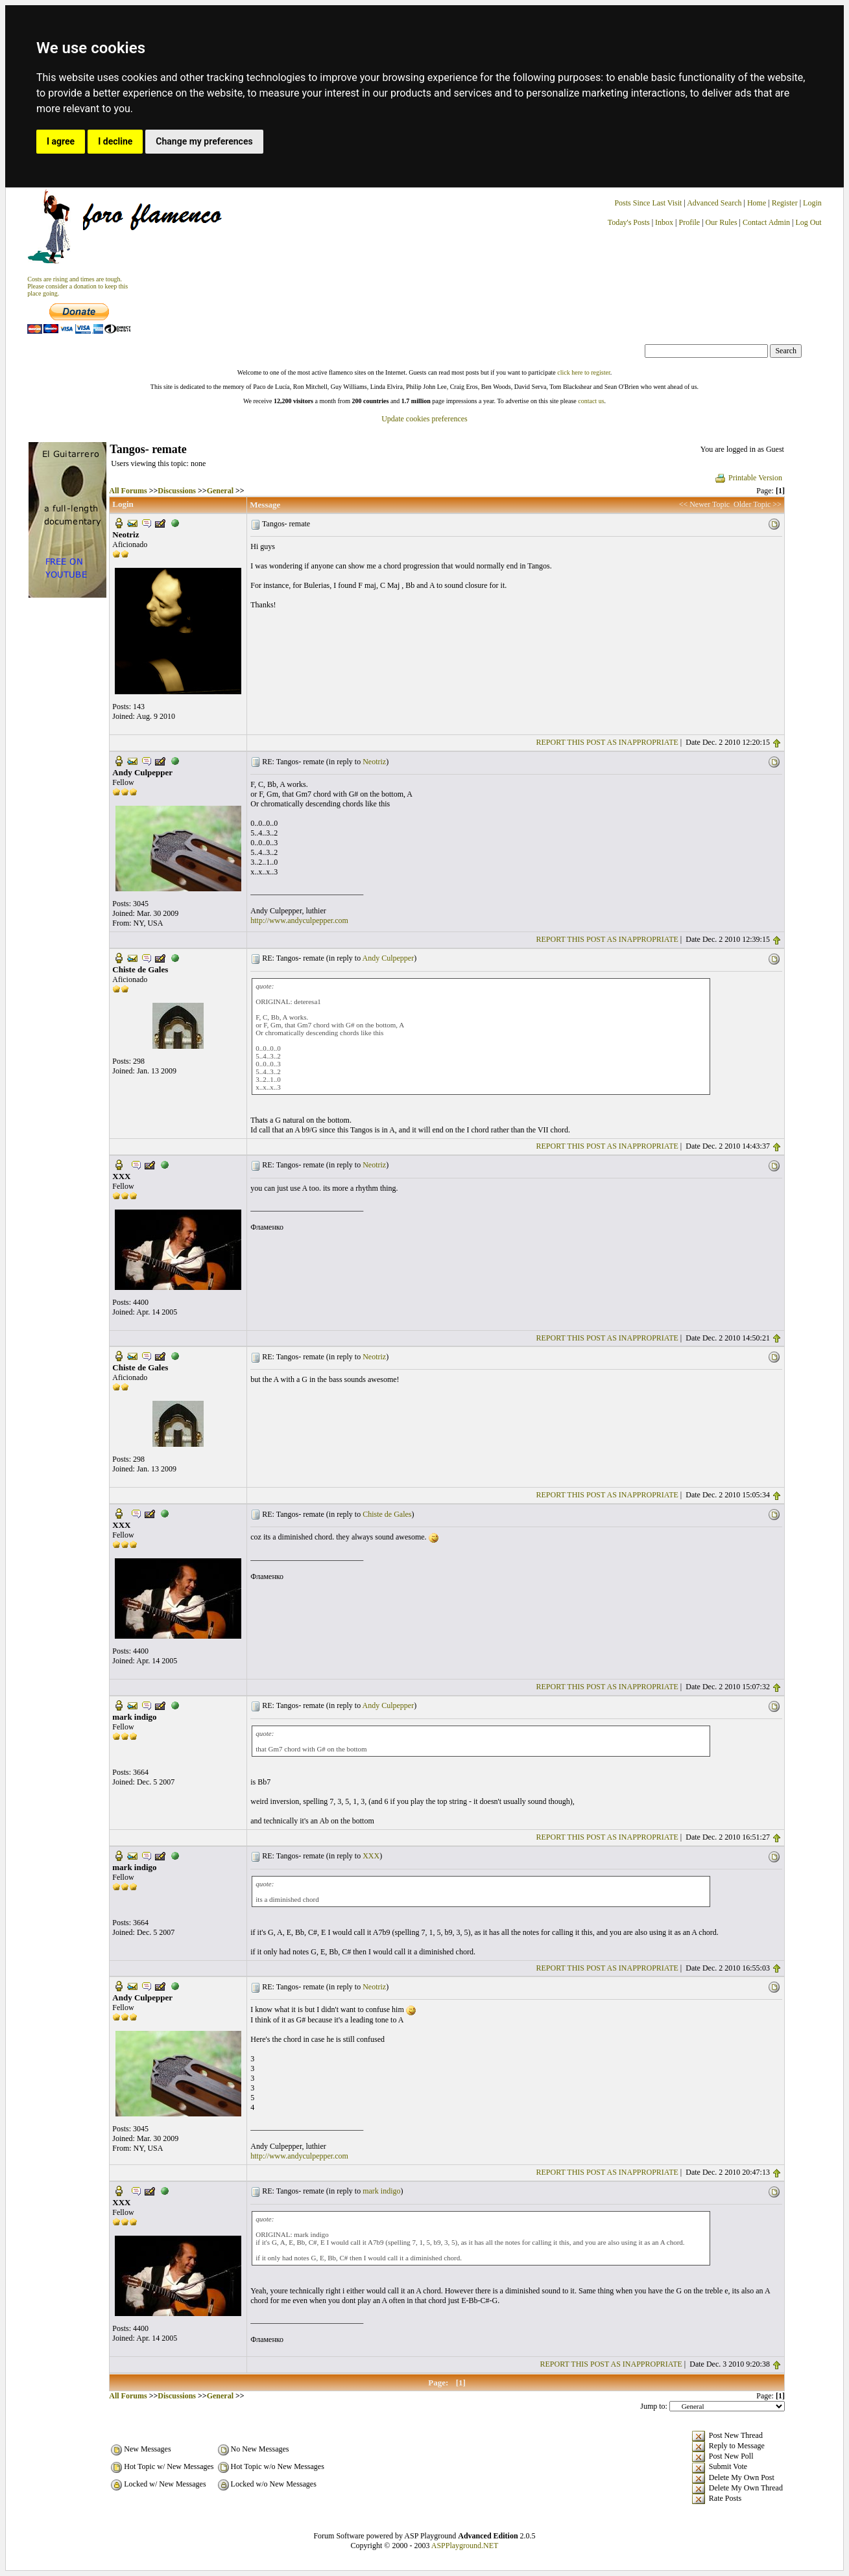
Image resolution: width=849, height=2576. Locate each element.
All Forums (128, 490)
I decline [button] (115, 141)
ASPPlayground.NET (465, 2545)
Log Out (808, 222)
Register (786, 202)
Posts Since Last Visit (648, 202)
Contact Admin (766, 222)
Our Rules (721, 222)
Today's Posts (629, 222)
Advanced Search (714, 202)
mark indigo (381, 2190)
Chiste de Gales (387, 1514)
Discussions (177, 490)
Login (812, 202)
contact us (591, 400)
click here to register (583, 372)
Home (756, 202)
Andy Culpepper (388, 958)
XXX (371, 1855)
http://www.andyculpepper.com (299, 920)
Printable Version (748, 477)
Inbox (664, 222)
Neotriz (374, 761)
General (220, 490)
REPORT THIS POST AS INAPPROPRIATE (607, 742)
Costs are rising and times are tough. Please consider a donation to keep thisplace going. (77, 286)
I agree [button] (61, 141)
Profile (689, 222)
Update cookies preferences (424, 418)
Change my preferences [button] (204, 141)
